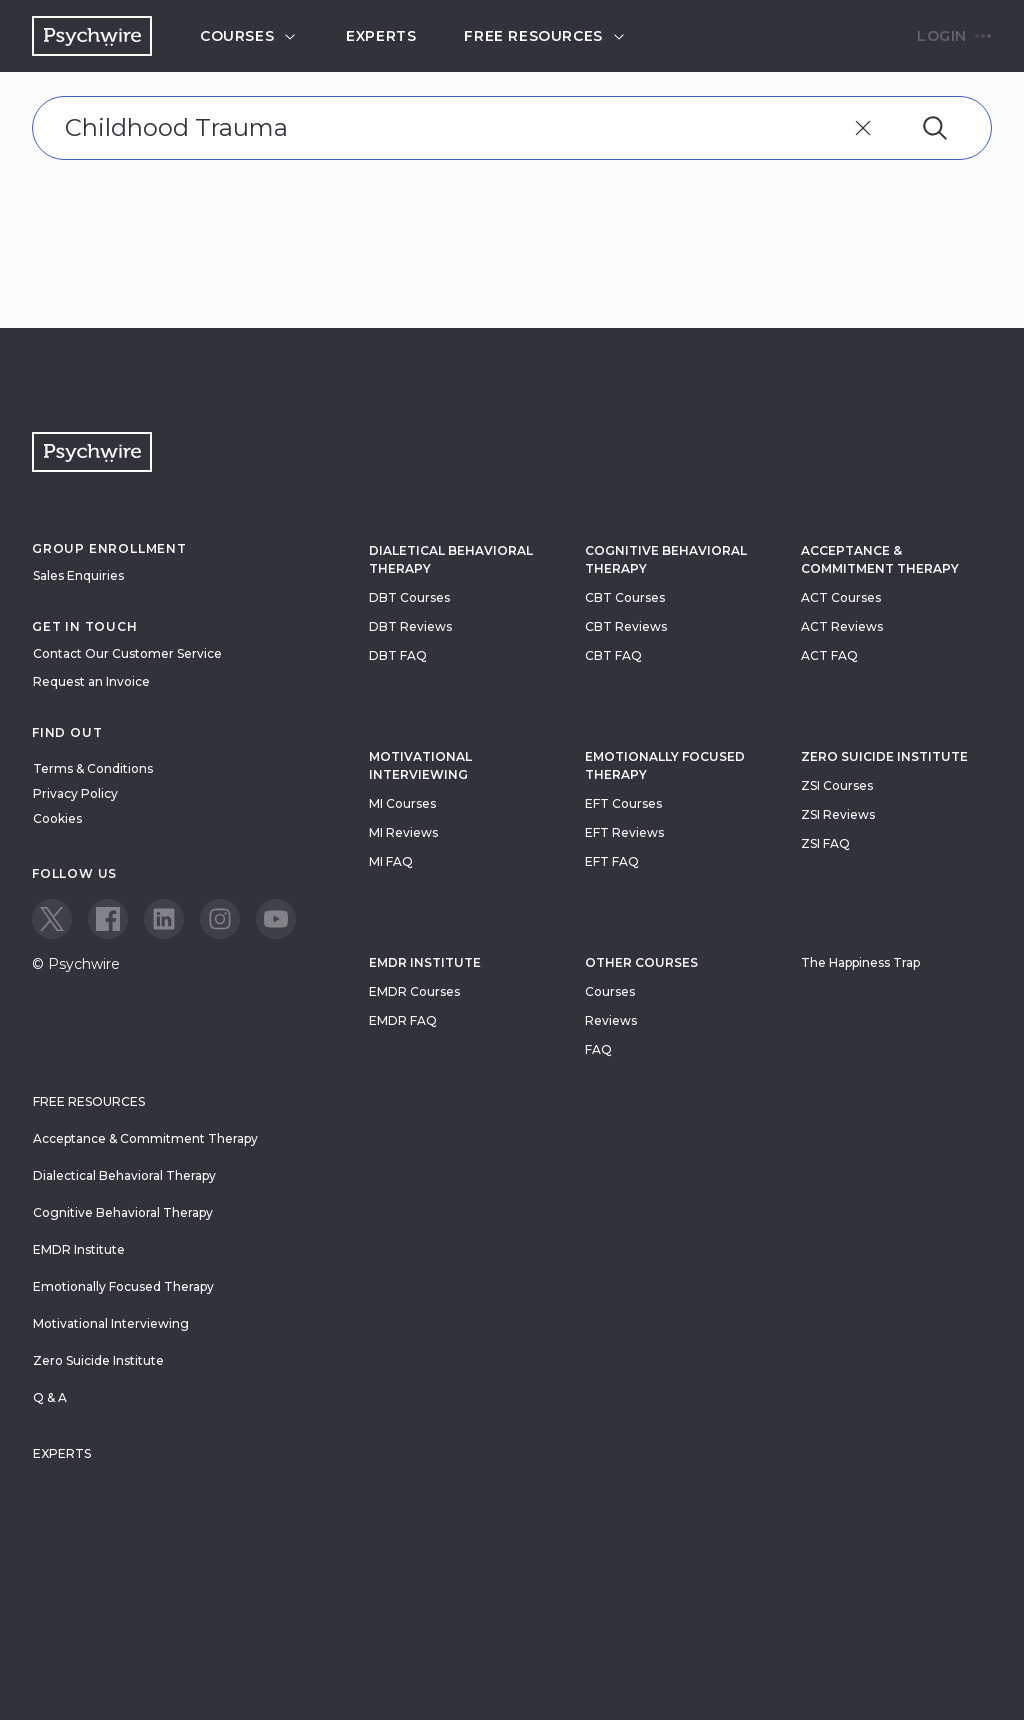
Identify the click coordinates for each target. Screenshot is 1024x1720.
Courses (249, 36)
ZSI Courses (837, 785)
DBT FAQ (398, 655)
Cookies (57, 818)
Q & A (50, 1397)
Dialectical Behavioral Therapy (124, 1175)
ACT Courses (841, 597)
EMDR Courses (414, 991)
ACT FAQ (829, 655)
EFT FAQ (612, 861)
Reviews (611, 1020)
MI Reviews (403, 832)
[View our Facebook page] (108, 919)
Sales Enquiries (78, 575)
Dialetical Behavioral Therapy (451, 559)
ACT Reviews (842, 626)
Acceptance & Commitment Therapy (880, 559)
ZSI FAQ (825, 843)
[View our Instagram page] (220, 919)
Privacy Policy (75, 793)
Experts (381, 36)
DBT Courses (409, 597)
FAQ (598, 1049)
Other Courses (641, 962)
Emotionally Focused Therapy (665, 765)
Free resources (545, 36)
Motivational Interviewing (420, 765)
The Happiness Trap (860, 962)
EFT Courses (623, 803)
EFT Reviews (624, 832)
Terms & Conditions (93, 768)
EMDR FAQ (403, 1020)
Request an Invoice (91, 681)
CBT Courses (625, 597)
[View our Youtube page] (276, 919)
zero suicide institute (884, 756)
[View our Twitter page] (52, 919)
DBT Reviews (410, 626)
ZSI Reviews (838, 814)
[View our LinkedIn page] (164, 919)
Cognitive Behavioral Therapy (666, 559)
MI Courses (402, 803)
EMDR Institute (425, 962)
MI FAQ (391, 861)
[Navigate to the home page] (92, 36)
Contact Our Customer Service (127, 653)
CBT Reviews (626, 626)
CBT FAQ (613, 655)
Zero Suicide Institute (98, 1360)
